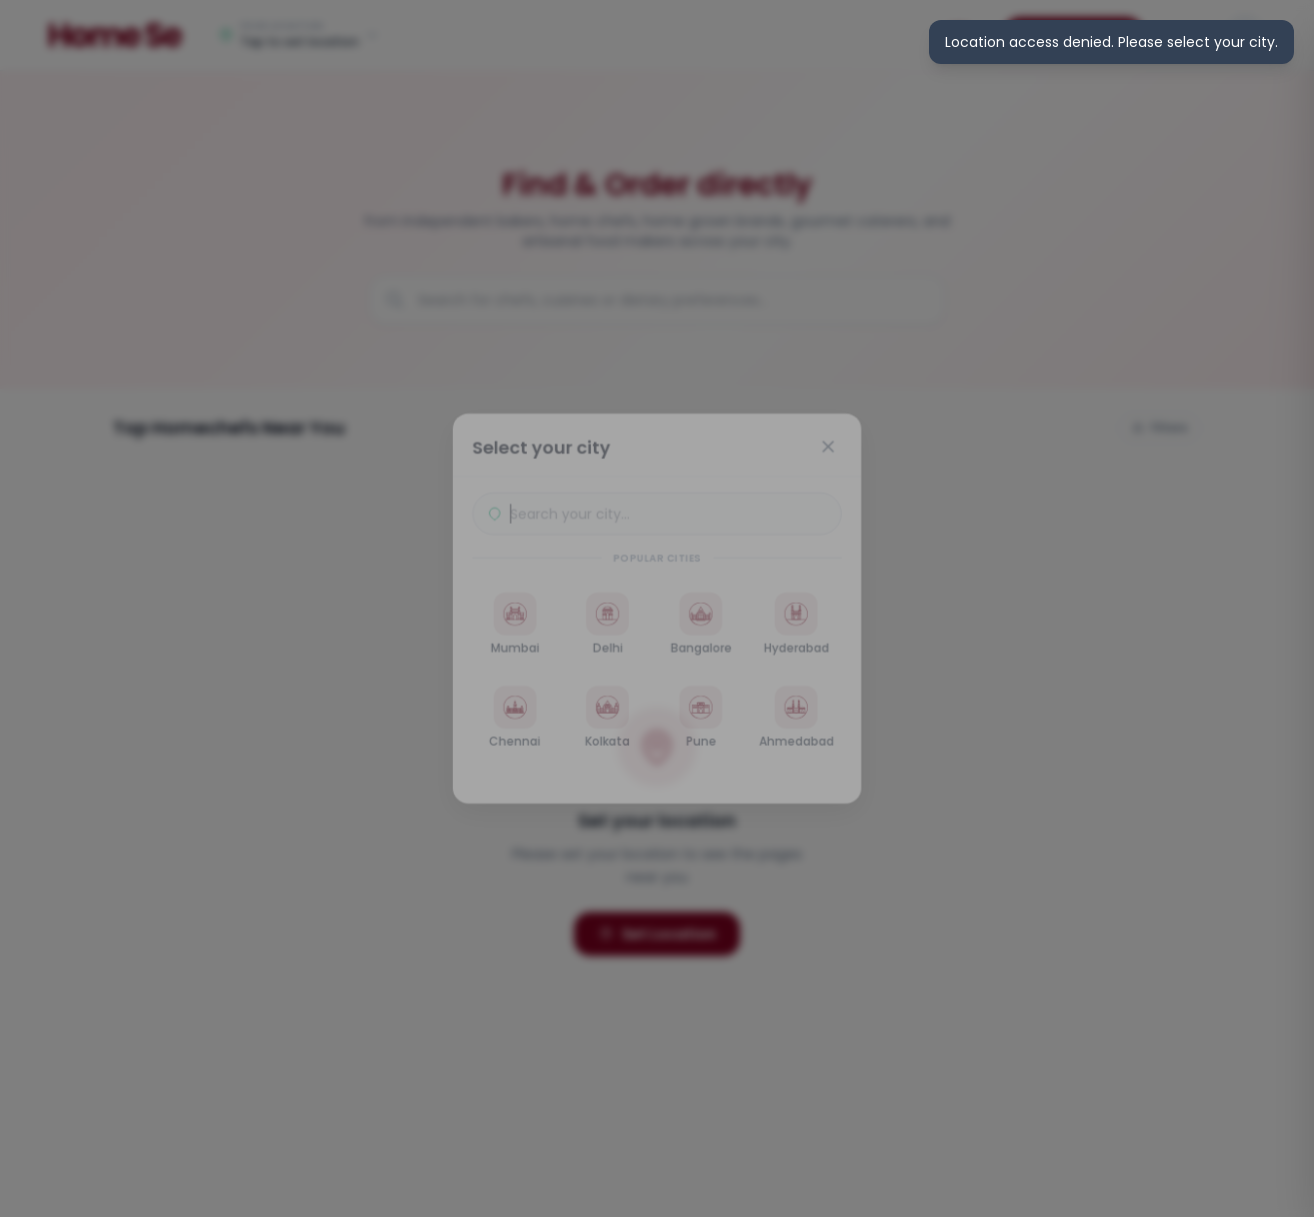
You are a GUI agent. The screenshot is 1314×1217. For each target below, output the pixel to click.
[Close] (833, 442)
